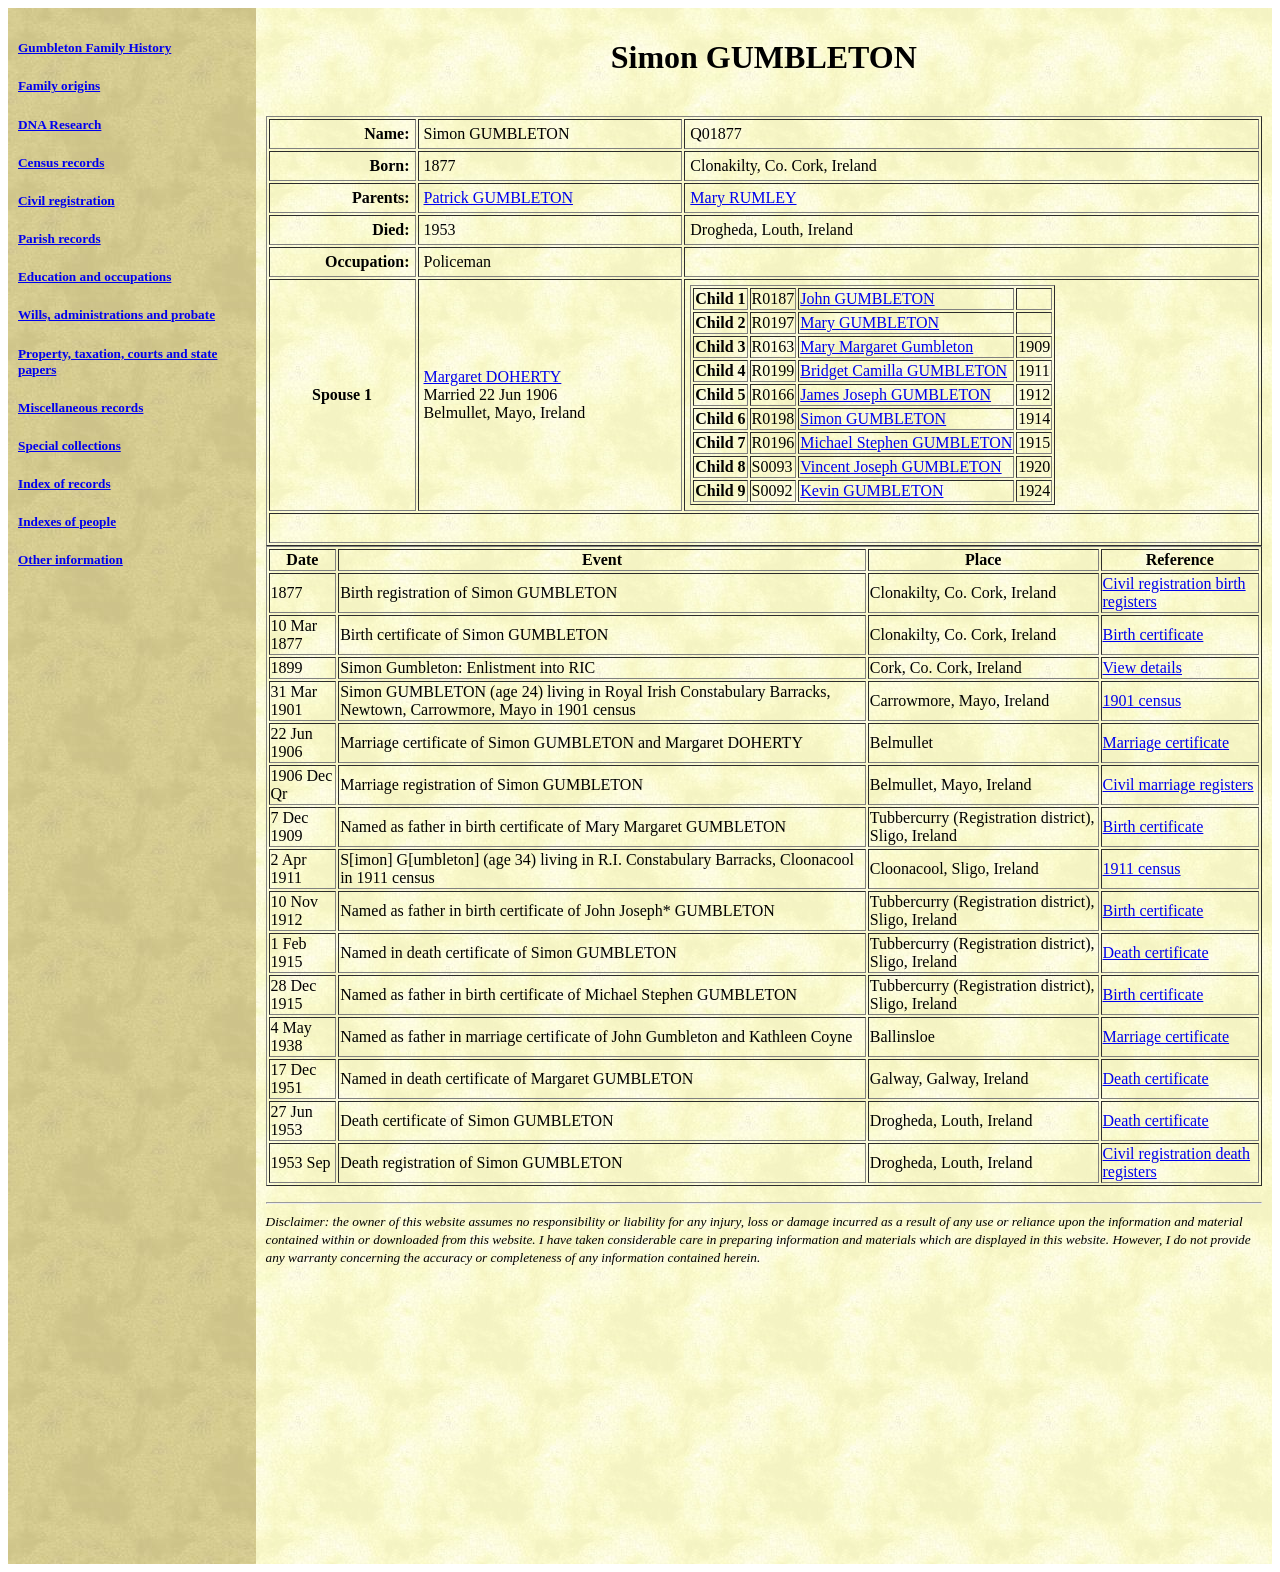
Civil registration (66, 200)
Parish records (59, 238)
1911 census (1142, 868)
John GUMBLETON (867, 298)
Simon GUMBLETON (873, 418)
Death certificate (1156, 952)
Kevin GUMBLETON (871, 490)
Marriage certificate (1166, 742)
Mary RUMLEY (743, 197)
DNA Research (59, 124)
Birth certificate (1153, 634)
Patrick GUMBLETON (498, 197)
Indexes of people (67, 521)
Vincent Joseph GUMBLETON (900, 466)
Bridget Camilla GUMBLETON (903, 370)
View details (1142, 667)
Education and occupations (94, 276)
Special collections (69, 445)
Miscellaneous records (80, 407)
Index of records (64, 483)
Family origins (59, 85)
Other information (70, 559)
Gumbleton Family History (94, 47)
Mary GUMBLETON (869, 322)
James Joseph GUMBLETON (895, 394)
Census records (61, 162)
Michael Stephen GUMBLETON (906, 442)
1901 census (1142, 700)
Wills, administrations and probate (116, 314)
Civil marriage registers (1178, 784)
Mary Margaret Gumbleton (886, 346)
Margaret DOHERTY (493, 376)
